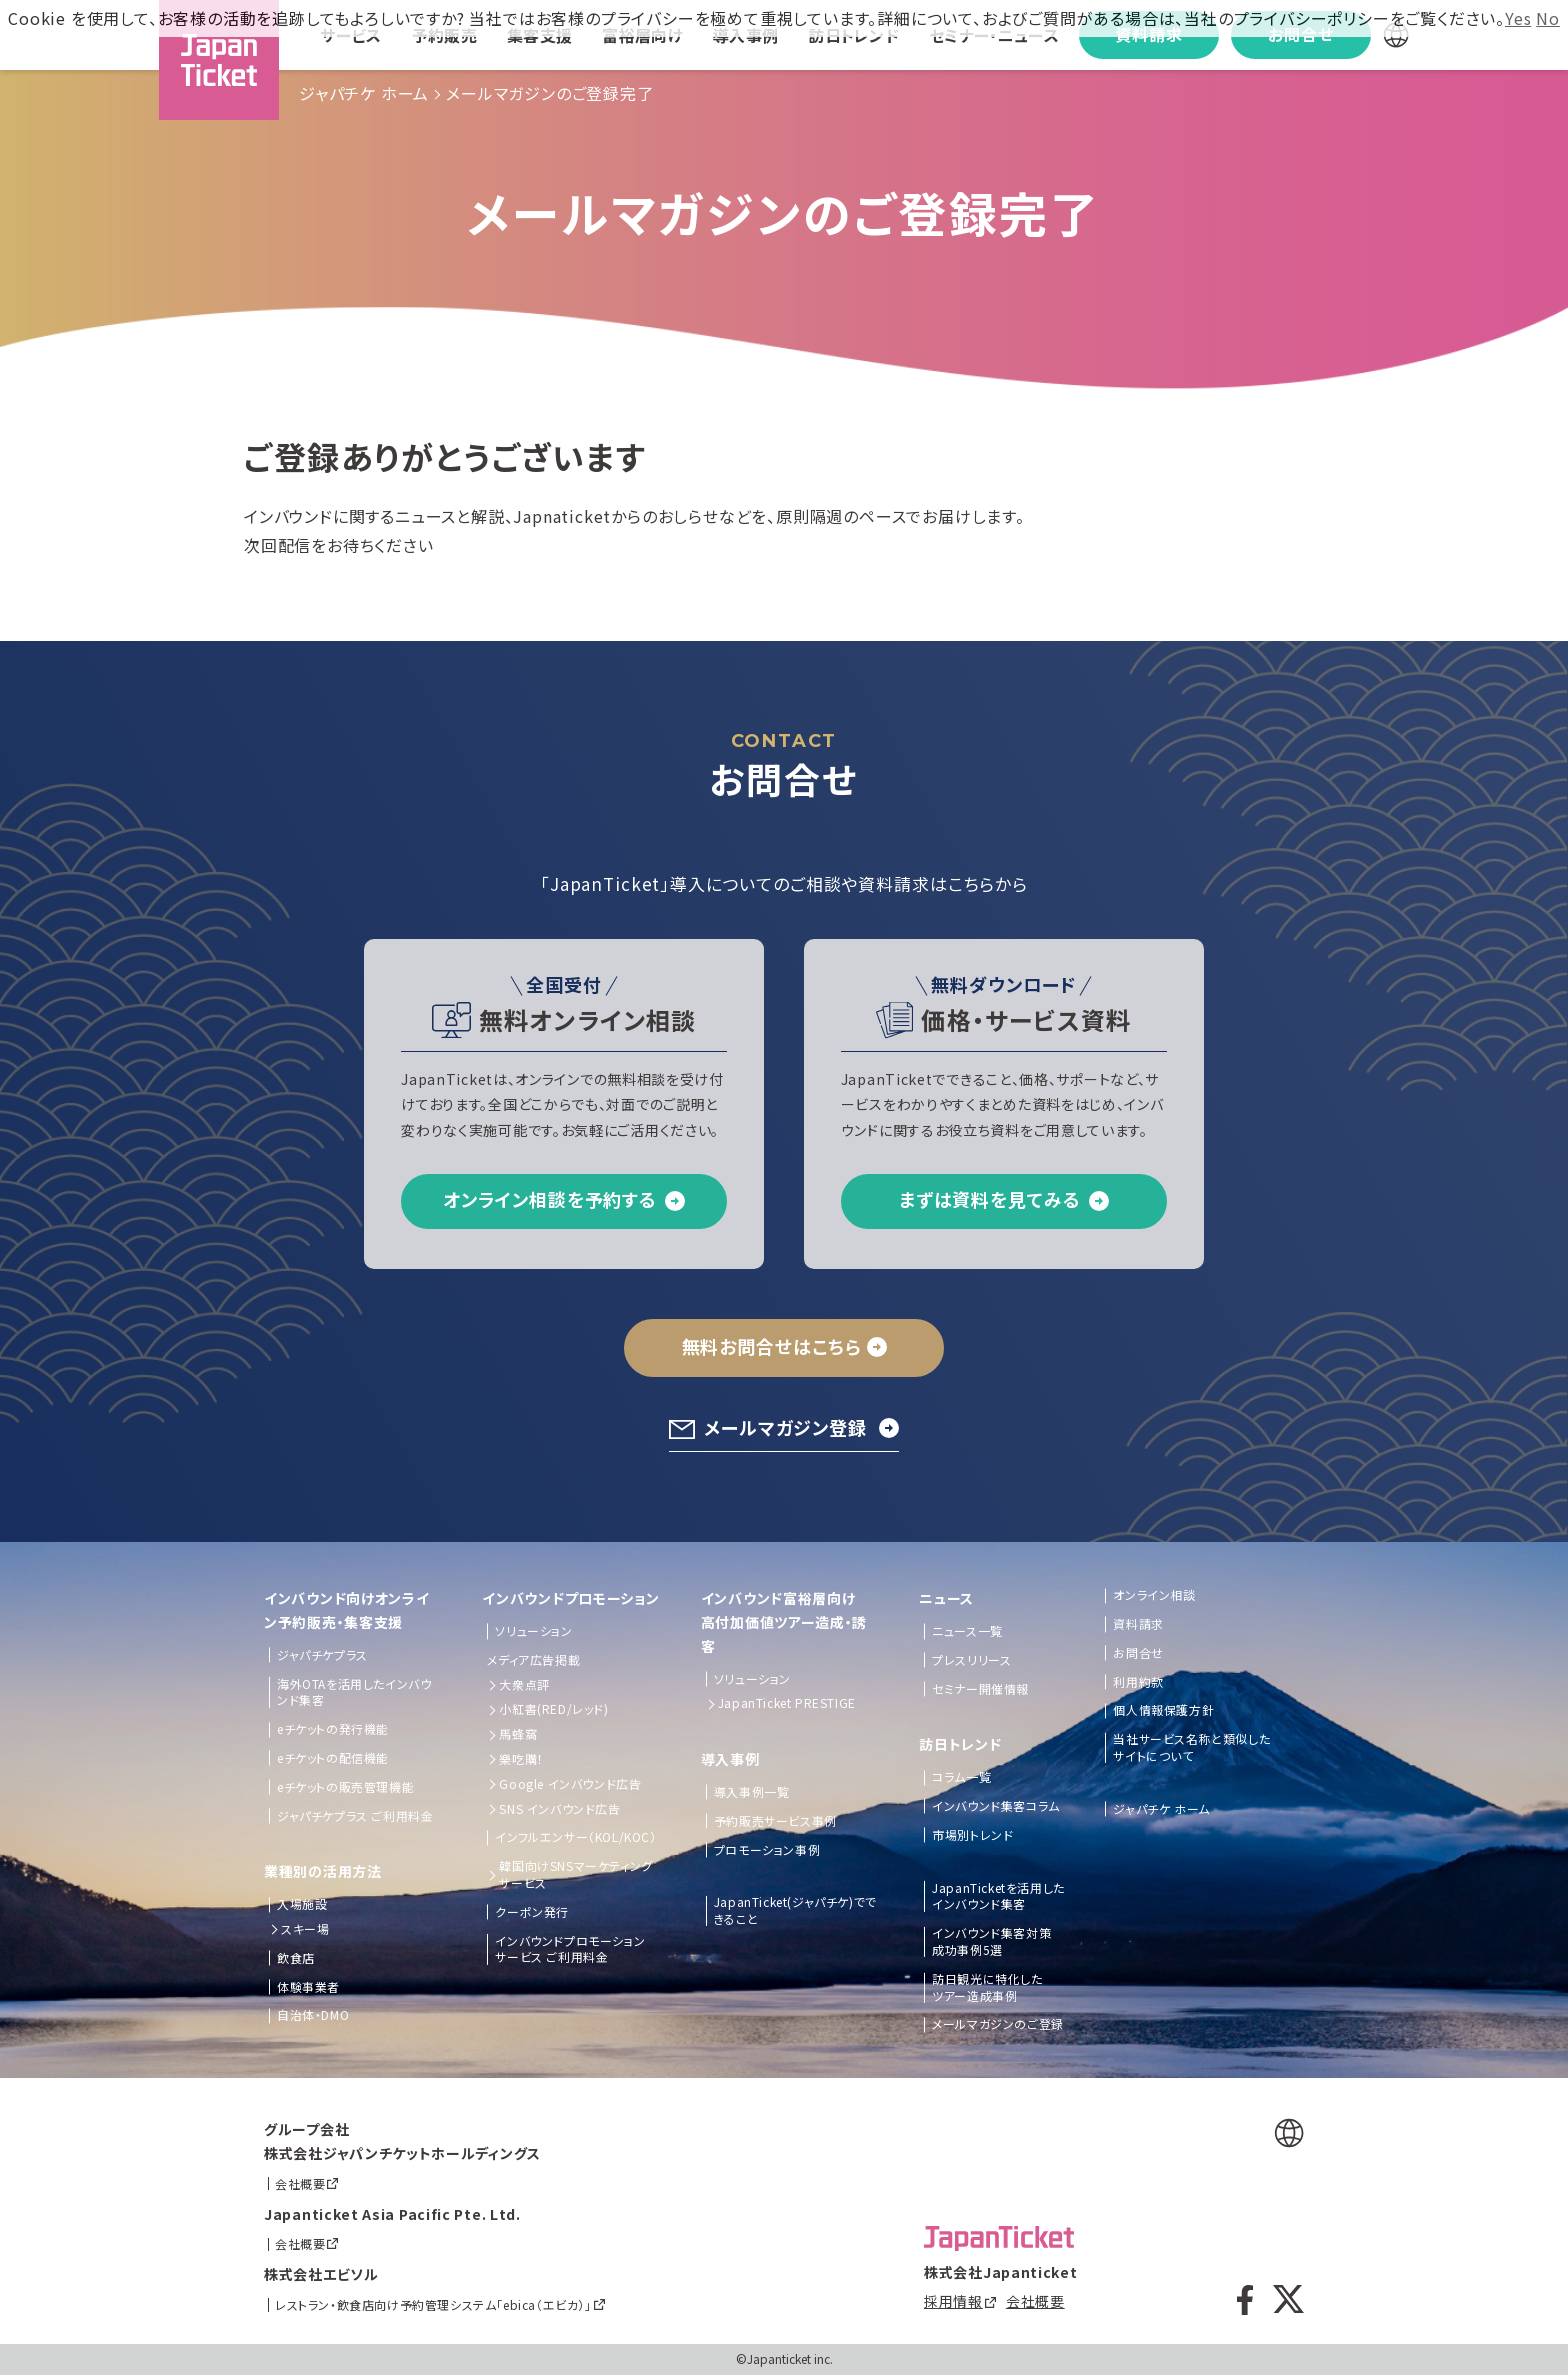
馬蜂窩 (518, 1734)
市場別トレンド (972, 1835)
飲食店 (296, 1958)
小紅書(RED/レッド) (553, 1709)
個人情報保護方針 (1163, 1710)
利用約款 (1138, 1682)
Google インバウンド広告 (570, 1784)
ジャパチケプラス (322, 1655)
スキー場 (305, 1929)
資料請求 (1138, 1624)
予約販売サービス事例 (775, 1821)
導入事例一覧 (752, 1792)
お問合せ (1138, 1653)
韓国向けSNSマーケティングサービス (575, 1874)
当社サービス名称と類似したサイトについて (1191, 1747)
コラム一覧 (961, 1777)
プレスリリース (971, 1660)
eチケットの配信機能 (333, 1758)
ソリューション (533, 1631)
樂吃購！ (521, 1759)
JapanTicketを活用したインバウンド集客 (998, 1896)
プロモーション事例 (767, 1850)
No (1548, 18)
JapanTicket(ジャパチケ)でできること (795, 1910)
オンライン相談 (1154, 1595)
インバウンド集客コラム (996, 1806)
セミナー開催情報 (980, 1689)
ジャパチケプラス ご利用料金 (355, 1816)
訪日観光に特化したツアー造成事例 (987, 1987)
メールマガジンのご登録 (998, 2024)
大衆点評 (524, 1685)
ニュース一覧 (967, 1631)
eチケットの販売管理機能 (345, 1787)
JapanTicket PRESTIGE (787, 1703)
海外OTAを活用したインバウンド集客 (354, 1692)
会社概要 (1035, 2301)
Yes (1518, 18)
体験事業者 (308, 1987)
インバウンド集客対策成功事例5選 (991, 1941)
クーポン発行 (532, 1912)
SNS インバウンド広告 (559, 1809)
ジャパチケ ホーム (364, 93)
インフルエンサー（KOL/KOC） (575, 1837)
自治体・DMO (313, 2015)
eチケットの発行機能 (333, 1729)
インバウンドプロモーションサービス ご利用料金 (570, 1949)
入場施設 (302, 1904)
